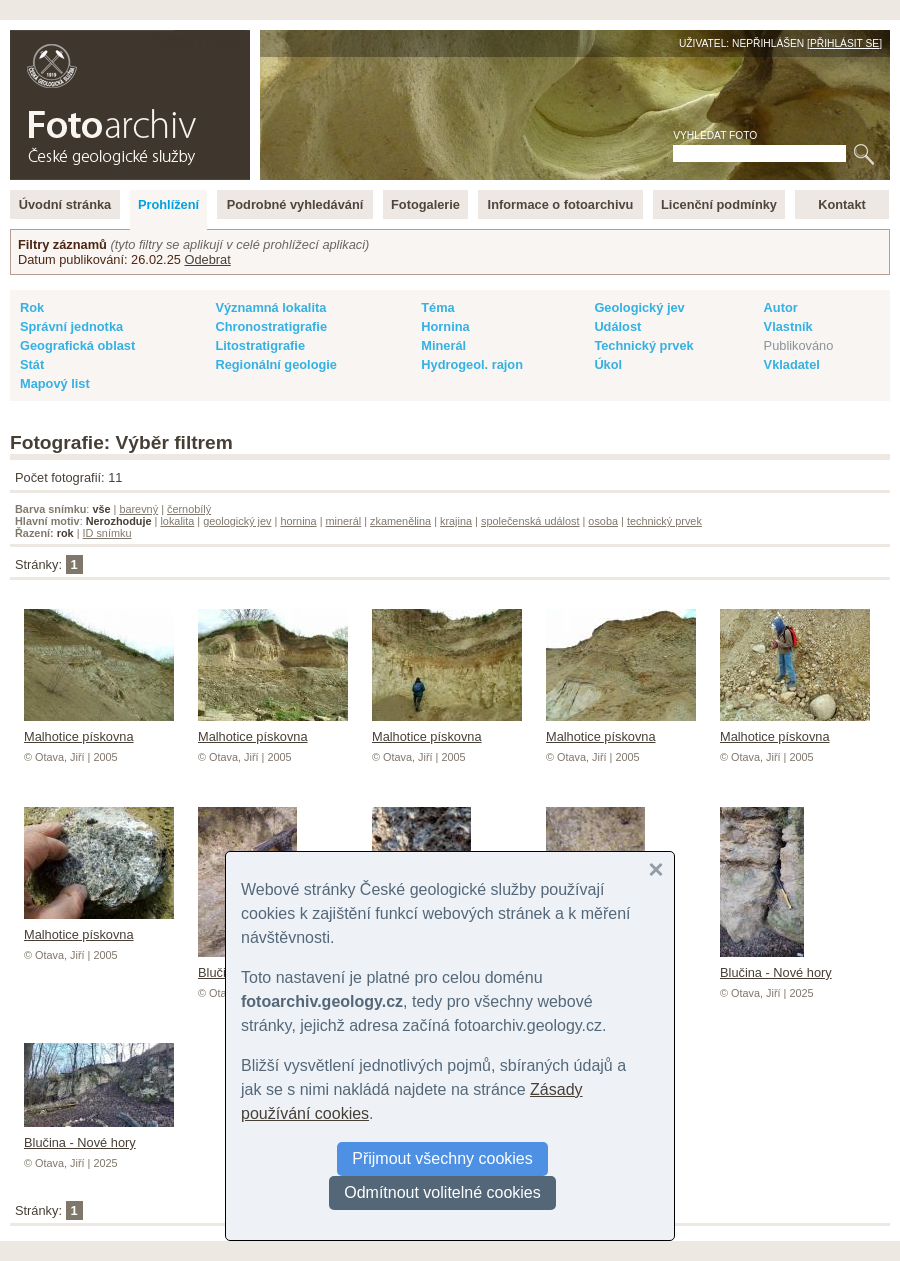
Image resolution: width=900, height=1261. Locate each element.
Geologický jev (639, 307)
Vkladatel (792, 364)
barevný (138, 509)
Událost (617, 326)
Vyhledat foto (715, 135)
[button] (656, 870)
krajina (456, 521)
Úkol (608, 364)
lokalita (177, 521)
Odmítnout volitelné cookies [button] (442, 1192)
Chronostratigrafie (271, 326)
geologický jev (237, 521)
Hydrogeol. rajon (472, 364)
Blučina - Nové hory (776, 965)
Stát (32, 364)
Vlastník (788, 326)
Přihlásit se (844, 43)
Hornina (445, 326)
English (226, 40)
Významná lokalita (270, 307)
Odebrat (207, 259)
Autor (781, 307)
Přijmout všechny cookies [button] (442, 1158)
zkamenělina (400, 521)
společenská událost (530, 521)
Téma (437, 307)
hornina (298, 521)
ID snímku (107, 533)
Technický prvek (643, 345)
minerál (344, 521)
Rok (32, 307)
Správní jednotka (71, 326)
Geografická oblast (77, 345)
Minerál (443, 345)
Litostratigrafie (260, 345)
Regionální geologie (276, 364)
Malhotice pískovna (99, 729)
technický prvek (664, 521)
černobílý (189, 509)
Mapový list (55, 383)
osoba (603, 521)
